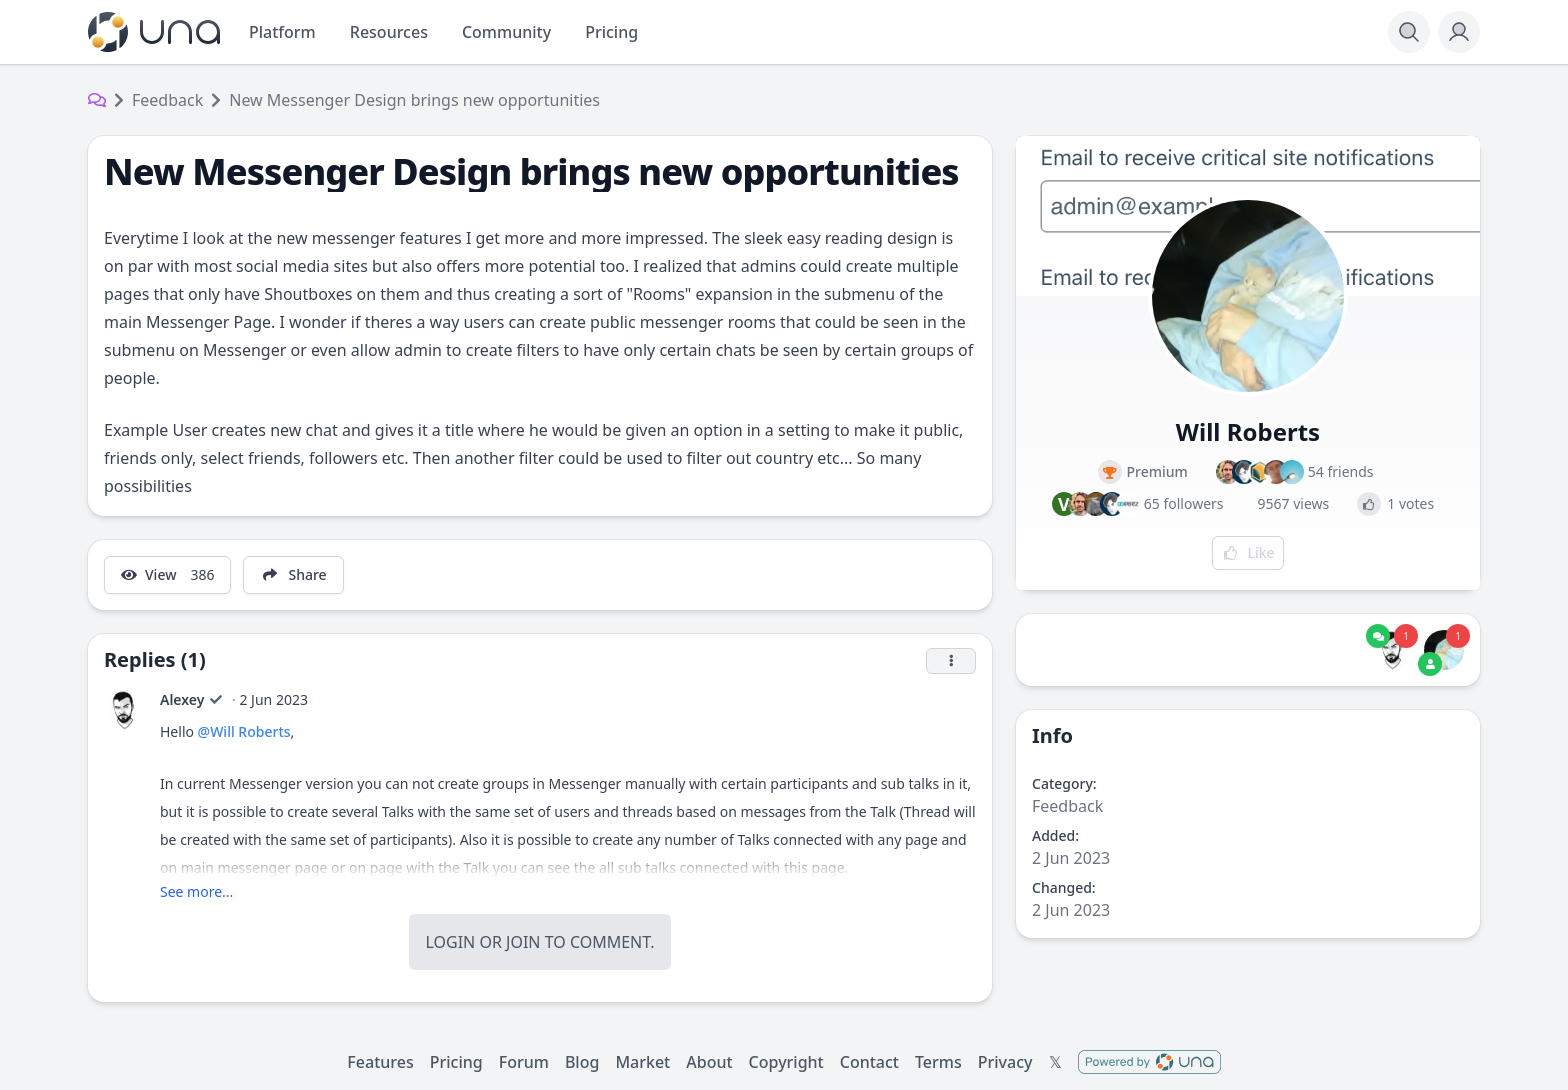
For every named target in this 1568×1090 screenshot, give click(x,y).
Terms (938, 1062)
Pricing (456, 1062)
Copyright (786, 1062)
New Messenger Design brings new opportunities (414, 100)
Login (450, 942)
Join (523, 942)
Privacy (1005, 1062)
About (709, 1062)
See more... (196, 891)
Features (380, 1062)
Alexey (182, 699)
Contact (869, 1062)
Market (642, 1062)
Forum (524, 1062)
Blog (582, 1062)
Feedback (167, 100)
